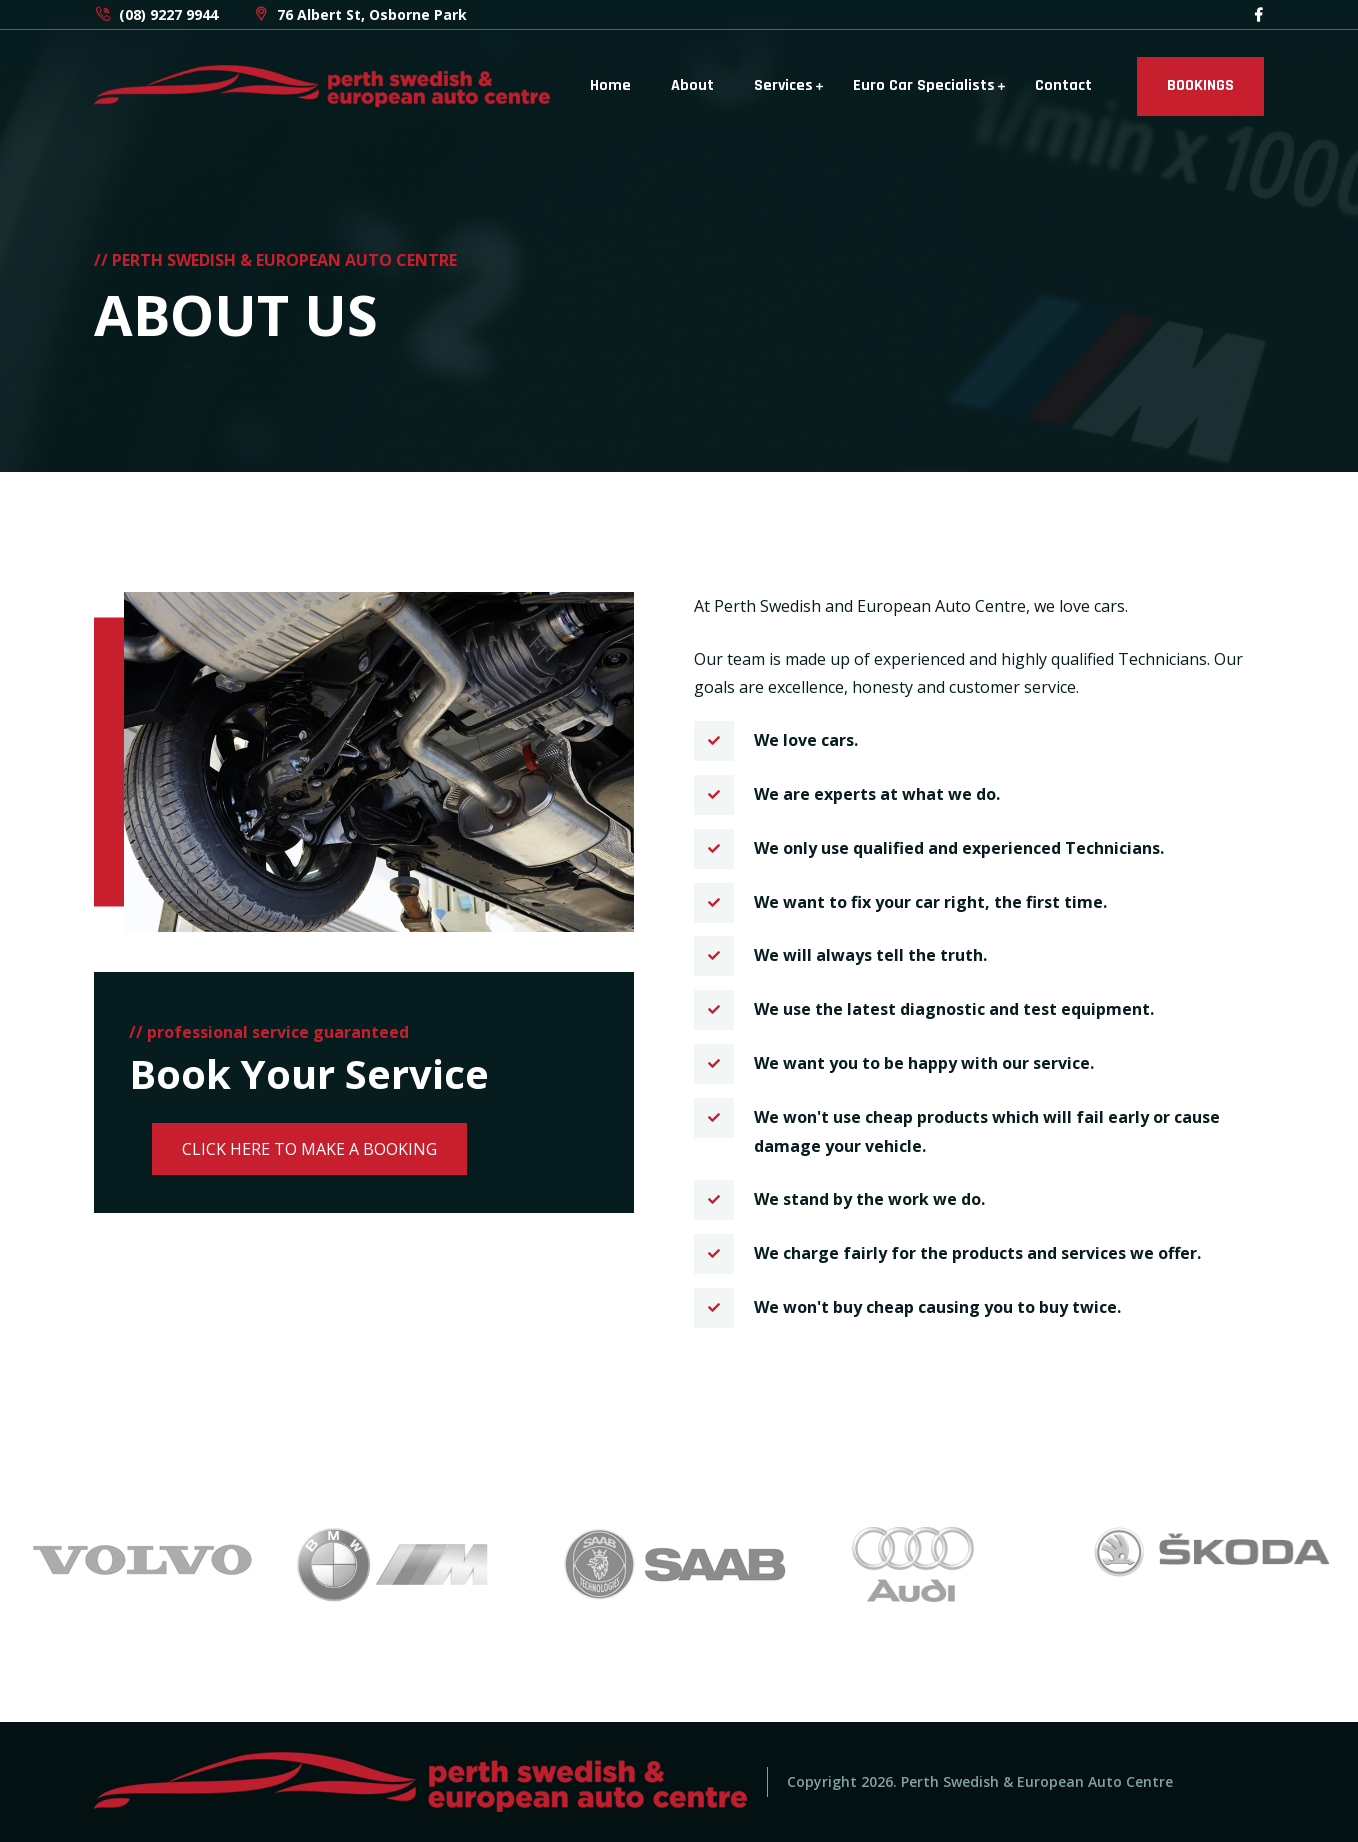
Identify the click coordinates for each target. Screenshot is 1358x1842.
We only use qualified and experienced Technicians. (959, 848)
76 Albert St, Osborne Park (359, 14)
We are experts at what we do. (877, 794)
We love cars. (806, 740)
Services (783, 85)
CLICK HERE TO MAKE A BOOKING (309, 1149)
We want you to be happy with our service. (924, 1063)
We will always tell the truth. (870, 955)
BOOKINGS (1200, 85)
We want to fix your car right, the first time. (930, 902)
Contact (1063, 85)
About (692, 85)
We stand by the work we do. (869, 1199)
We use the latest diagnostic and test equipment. (954, 1009)
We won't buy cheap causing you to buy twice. (937, 1307)
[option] (148, 1559)
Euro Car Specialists (924, 85)
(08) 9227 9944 (156, 14)
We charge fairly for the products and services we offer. (977, 1253)
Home (610, 85)
